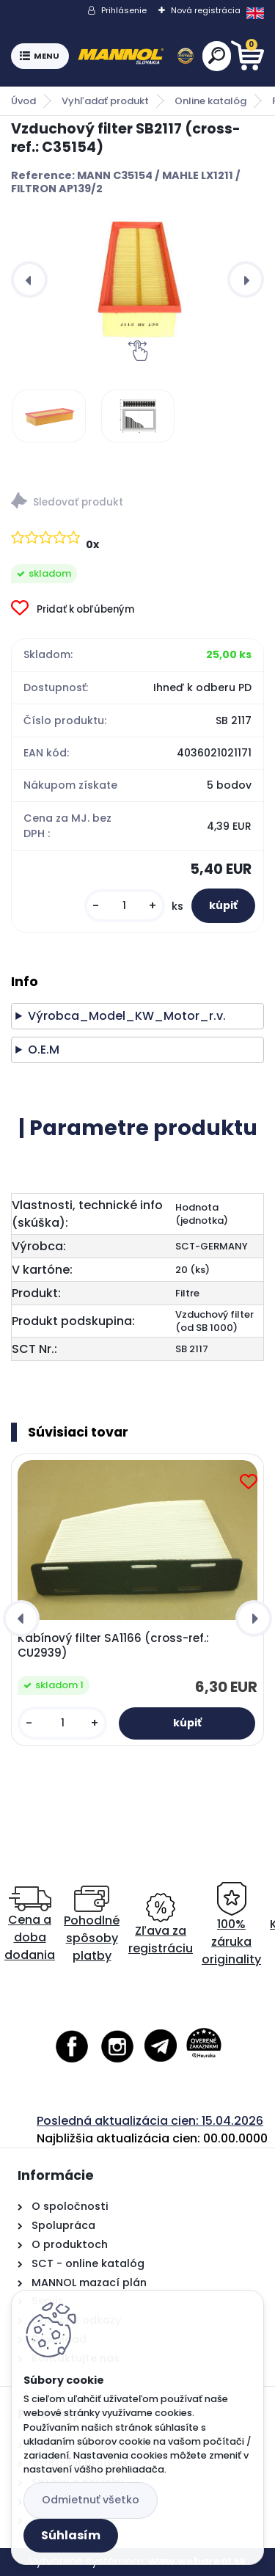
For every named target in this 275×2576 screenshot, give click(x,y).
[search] (216, 55)
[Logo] (135, 56)
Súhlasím (70, 2535)
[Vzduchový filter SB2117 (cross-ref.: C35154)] (137, 279)
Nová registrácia (206, 10)
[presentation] (29, 279)
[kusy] (124, 905)
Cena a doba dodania (29, 1924)
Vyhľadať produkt (105, 101)
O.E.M (43, 1049)
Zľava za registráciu (160, 1925)
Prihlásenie (124, 10)
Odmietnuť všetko (90, 2499)
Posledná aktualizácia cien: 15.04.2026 (150, 2120)
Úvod (23, 101)
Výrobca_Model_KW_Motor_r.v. (127, 1015)
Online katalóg (210, 101)
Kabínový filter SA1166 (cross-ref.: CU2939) (113, 1645)
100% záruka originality (231, 1925)
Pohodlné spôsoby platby (92, 1925)
